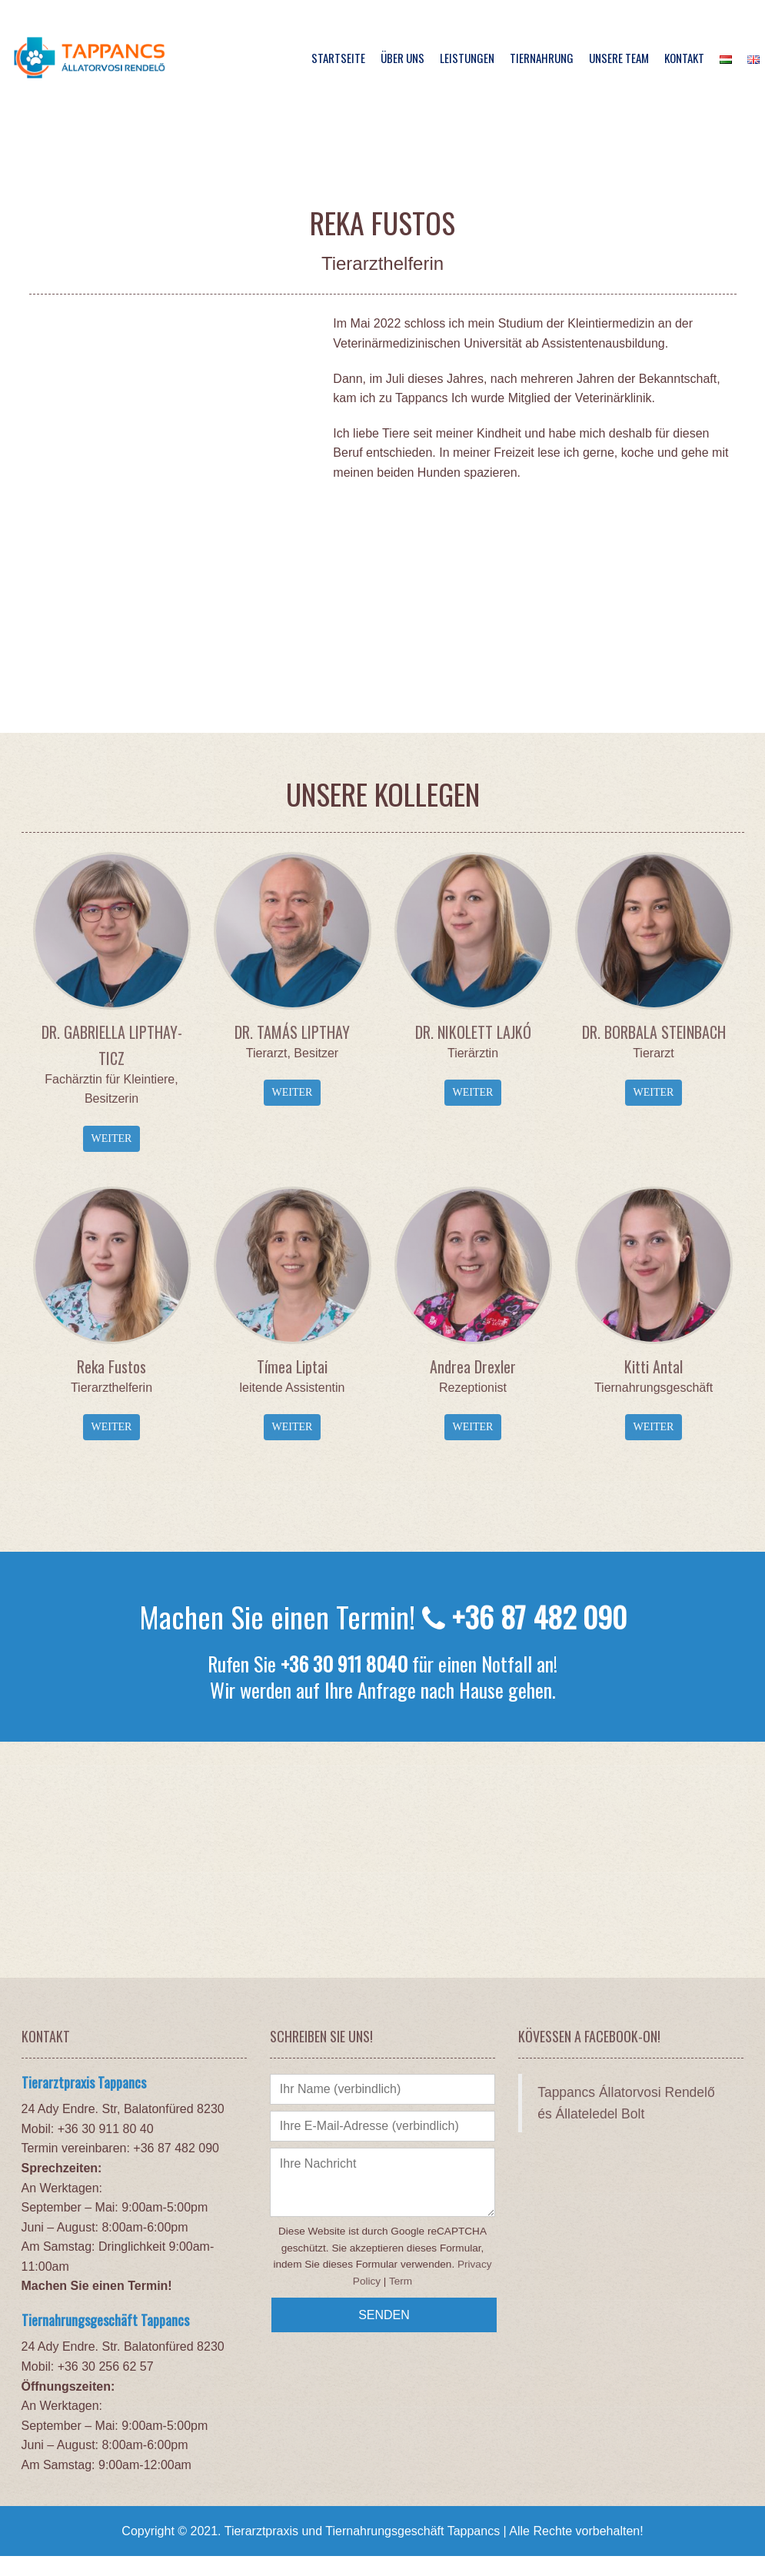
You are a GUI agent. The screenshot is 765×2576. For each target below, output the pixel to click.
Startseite (338, 57)
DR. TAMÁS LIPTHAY (292, 1031)
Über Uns (402, 57)
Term (400, 2281)
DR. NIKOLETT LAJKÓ (473, 1031)
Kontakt (684, 57)
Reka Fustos (111, 1366)
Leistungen (467, 57)
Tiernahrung (542, 57)
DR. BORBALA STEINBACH (654, 1031)
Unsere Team (619, 57)
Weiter (111, 1138)
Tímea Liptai (292, 1366)
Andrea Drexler (473, 1366)
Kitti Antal (653, 1366)
